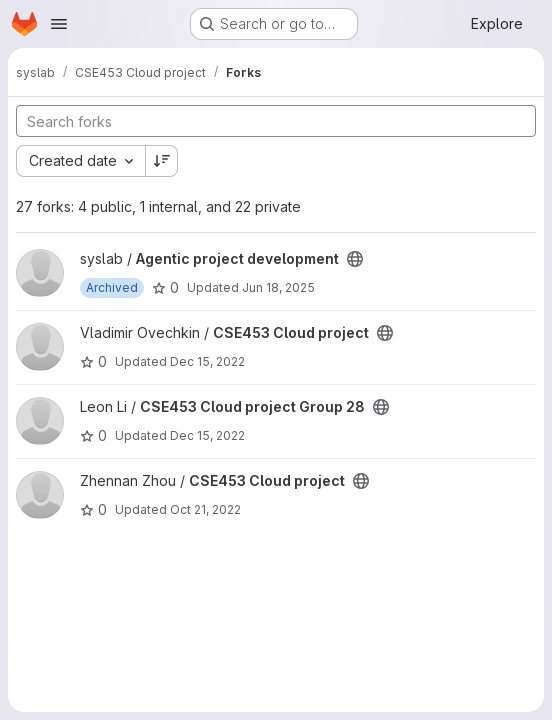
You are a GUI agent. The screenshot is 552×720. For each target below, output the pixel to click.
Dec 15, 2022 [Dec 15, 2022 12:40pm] (207, 361)
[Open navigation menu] (59, 24)
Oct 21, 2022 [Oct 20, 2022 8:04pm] (205, 509)
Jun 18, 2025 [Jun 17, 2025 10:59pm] (278, 287)
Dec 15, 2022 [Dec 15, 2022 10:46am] (207, 435)
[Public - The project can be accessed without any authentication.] (355, 259)
